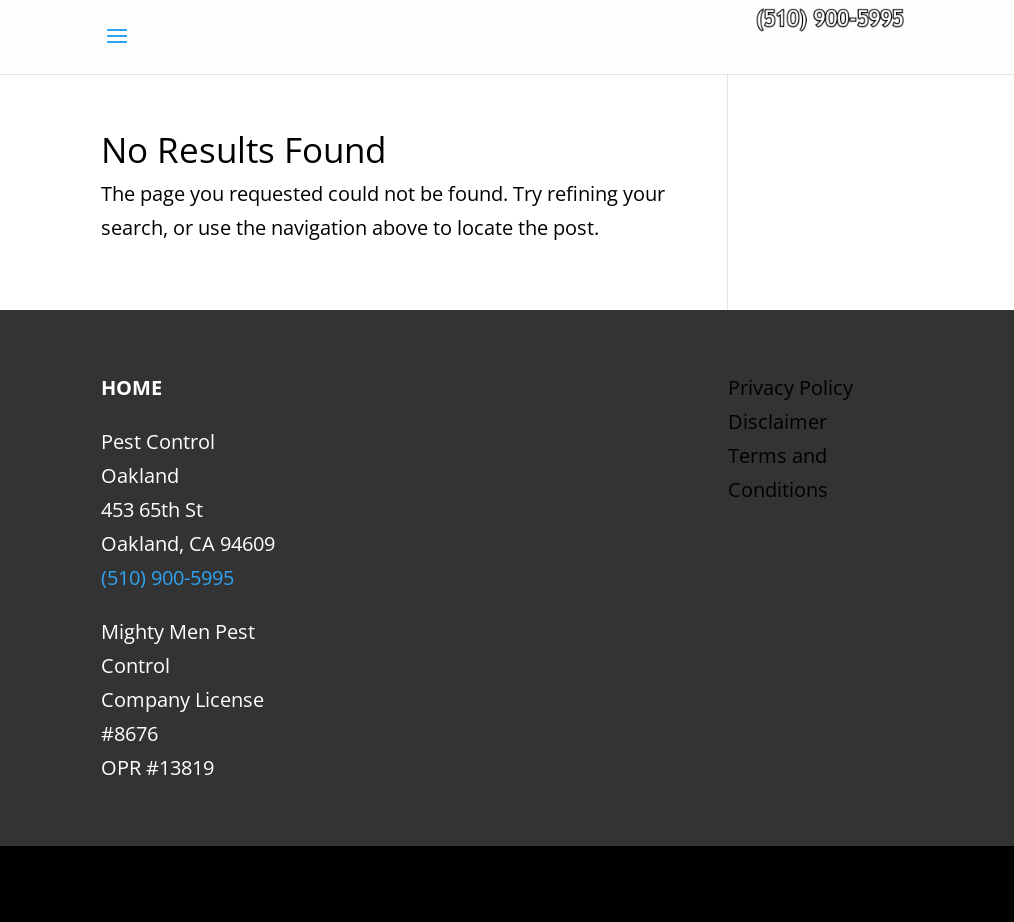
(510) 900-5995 (167, 577)
